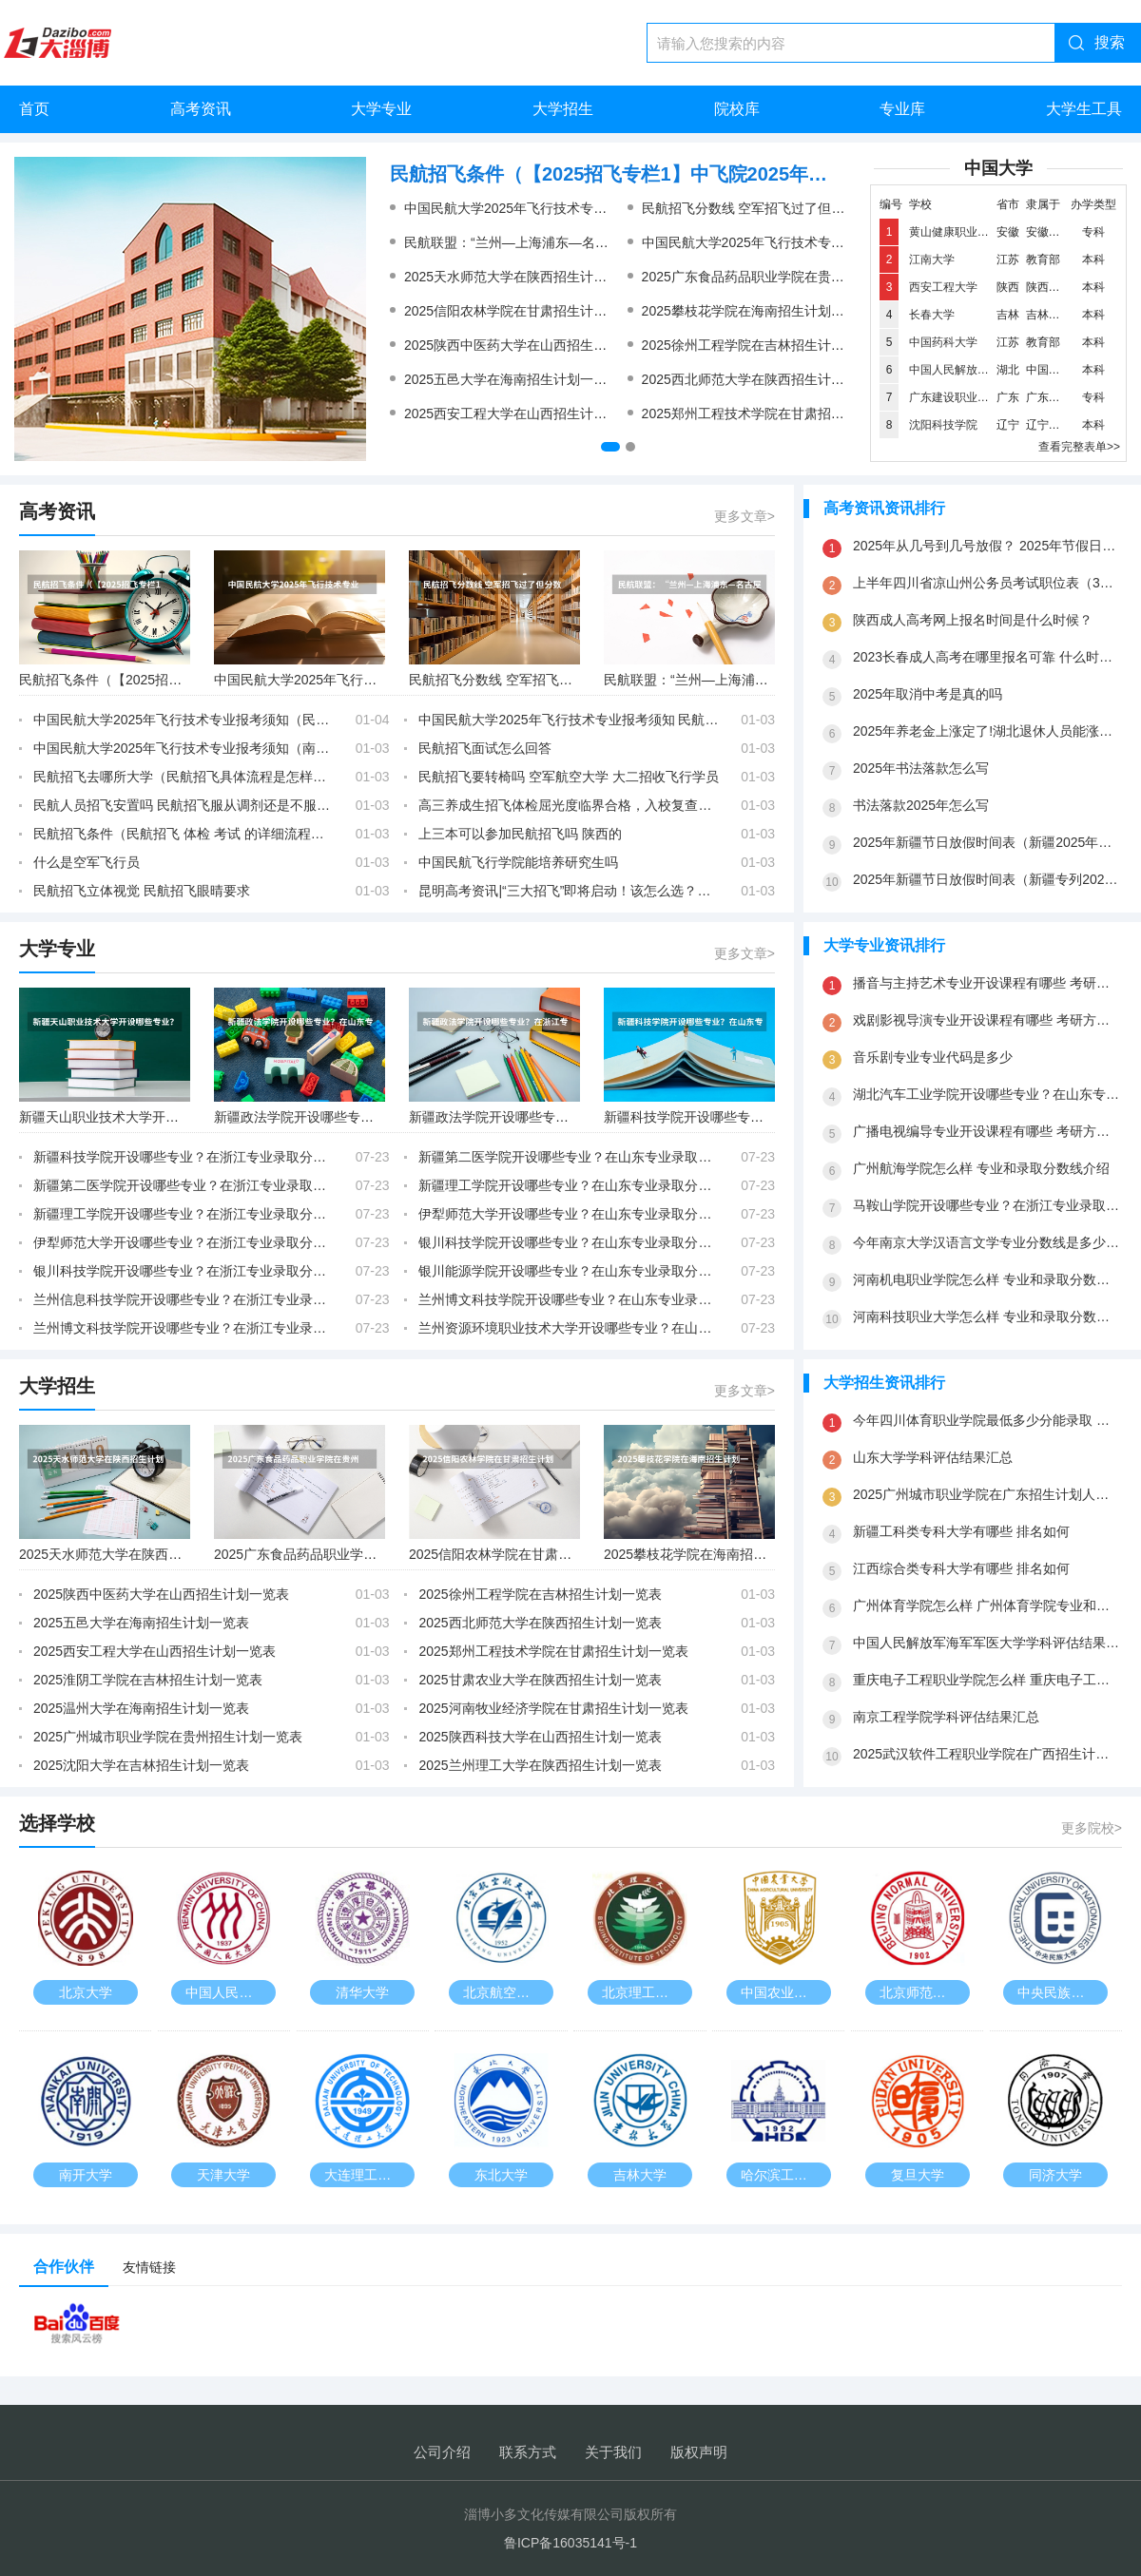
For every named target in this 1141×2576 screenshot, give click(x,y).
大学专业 (381, 109)
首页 (34, 109)
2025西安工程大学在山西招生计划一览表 (525, 413)
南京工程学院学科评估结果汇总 (946, 1716)
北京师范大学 (919, 1992)
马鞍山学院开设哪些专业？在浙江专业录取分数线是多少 (987, 1205)
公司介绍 (442, 2452)
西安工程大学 (943, 287)
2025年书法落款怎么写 (921, 768)
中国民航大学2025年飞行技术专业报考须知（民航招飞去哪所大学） (843, 242)
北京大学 (85, 1992)
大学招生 (562, 109)
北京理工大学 (642, 1992)
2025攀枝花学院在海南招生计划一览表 (756, 310)
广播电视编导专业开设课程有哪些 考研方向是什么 (987, 1131)
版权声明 (698, 2452)
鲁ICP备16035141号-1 (570, 2542)
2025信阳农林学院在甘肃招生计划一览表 (525, 310)
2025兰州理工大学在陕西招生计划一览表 (539, 1765)
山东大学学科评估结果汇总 (933, 1457)
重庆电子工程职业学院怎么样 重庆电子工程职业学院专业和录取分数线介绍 (987, 1679)
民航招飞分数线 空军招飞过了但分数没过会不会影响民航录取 (823, 208)
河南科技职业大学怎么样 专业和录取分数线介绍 (987, 1316)
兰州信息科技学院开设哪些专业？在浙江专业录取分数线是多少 (184, 1299)
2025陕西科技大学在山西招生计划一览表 (539, 1736)
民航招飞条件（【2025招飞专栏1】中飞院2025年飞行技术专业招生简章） (618, 173)
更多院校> (1091, 1828)
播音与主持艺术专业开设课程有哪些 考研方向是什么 (987, 982)
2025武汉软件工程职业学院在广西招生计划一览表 (987, 1753)
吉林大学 (640, 2174)
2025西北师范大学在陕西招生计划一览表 (763, 379)
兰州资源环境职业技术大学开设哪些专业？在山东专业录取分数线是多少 (569, 1328)
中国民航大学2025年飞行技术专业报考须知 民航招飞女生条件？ (593, 208)
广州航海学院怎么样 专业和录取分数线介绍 (981, 1168)
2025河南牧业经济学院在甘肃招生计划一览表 (552, 1708)
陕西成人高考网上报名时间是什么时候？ (973, 619)
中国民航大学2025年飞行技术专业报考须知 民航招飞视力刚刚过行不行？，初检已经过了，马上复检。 (569, 719)
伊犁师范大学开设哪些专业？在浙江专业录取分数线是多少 (184, 1242)
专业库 (902, 109)
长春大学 (932, 314)
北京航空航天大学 (508, 1992)
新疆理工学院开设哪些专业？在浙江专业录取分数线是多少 (184, 1213)
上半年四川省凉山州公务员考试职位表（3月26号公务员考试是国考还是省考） (987, 582)
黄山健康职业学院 (954, 232)
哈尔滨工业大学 (786, 2174)
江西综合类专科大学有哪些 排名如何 (961, 1568)
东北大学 (501, 2174)
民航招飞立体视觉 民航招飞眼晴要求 (141, 890)
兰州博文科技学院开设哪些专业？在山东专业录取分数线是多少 (569, 1299)
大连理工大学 (364, 2174)
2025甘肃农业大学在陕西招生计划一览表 (539, 1679)
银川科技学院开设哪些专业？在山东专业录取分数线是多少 (569, 1242)
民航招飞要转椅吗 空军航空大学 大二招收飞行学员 (568, 776)
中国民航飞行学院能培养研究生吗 (518, 862)
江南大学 (932, 259)
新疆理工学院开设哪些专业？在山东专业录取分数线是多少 (569, 1185)
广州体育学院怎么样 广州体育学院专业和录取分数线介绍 (987, 1605)
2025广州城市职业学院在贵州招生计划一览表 (167, 1736)
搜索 (1109, 42)
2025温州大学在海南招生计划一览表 (141, 1708)
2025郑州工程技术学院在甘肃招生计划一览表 (776, 413)
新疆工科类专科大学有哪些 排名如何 (961, 1531)
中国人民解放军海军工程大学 (983, 369)
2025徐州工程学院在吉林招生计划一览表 (763, 345)
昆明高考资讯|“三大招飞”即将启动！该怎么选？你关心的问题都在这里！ (569, 890)
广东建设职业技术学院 (966, 397)
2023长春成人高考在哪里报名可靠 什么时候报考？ (987, 656)
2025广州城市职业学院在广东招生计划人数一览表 (987, 1494)
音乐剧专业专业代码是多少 (933, 1057)
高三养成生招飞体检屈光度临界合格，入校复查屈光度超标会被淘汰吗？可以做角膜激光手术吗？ (569, 805)
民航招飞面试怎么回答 (484, 748)
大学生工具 (1084, 109)
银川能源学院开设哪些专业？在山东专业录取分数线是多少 (569, 1270)
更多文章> (744, 516)
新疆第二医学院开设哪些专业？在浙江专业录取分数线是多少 (184, 1185)
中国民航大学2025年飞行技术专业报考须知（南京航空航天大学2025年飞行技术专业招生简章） (184, 748)
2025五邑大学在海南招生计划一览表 (512, 379)
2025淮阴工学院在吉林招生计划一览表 (147, 1679)
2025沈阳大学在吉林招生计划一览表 (141, 1765)
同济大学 (1055, 2174)
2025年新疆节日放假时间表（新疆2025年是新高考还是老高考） (987, 842)
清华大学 (362, 1992)
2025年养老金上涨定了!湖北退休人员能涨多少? (987, 731)
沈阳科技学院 (943, 425)
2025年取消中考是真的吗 (927, 694)
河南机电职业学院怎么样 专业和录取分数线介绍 (987, 1279)
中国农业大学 (781, 1992)
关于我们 (613, 2452)
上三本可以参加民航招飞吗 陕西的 (520, 833)
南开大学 (85, 2174)
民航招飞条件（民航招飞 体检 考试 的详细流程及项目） (184, 833)
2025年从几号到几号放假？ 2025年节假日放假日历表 (987, 545)
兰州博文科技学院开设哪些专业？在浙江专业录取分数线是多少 (184, 1328)
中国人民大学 (225, 1992)
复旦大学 (917, 2174)
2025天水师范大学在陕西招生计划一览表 (525, 276)
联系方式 (527, 2452)
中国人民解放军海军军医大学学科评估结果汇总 (987, 1642)
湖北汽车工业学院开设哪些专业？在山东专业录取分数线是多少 (987, 1094)
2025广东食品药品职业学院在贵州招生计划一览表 (790, 276)
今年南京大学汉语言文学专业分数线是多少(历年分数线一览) (987, 1242)
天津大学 (223, 2174)
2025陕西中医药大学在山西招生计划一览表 (532, 345)
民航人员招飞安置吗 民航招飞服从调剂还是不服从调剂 (184, 805)
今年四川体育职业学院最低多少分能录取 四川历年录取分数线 (987, 1420)
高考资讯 (200, 109)
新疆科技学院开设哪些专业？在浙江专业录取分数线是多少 (184, 1156)
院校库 (737, 109)
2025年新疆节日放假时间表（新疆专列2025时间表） (987, 879)
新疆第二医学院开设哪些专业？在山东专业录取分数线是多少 (569, 1156)
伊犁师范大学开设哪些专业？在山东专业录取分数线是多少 (569, 1213)
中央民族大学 (1057, 1992)
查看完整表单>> (1079, 446)
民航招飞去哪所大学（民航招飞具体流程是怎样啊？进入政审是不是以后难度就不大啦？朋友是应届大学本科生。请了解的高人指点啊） (184, 776)
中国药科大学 (943, 342)
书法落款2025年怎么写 (921, 805)
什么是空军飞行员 (86, 862)
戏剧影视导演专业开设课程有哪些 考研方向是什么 (987, 1020)
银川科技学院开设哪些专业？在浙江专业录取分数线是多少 (184, 1270)
